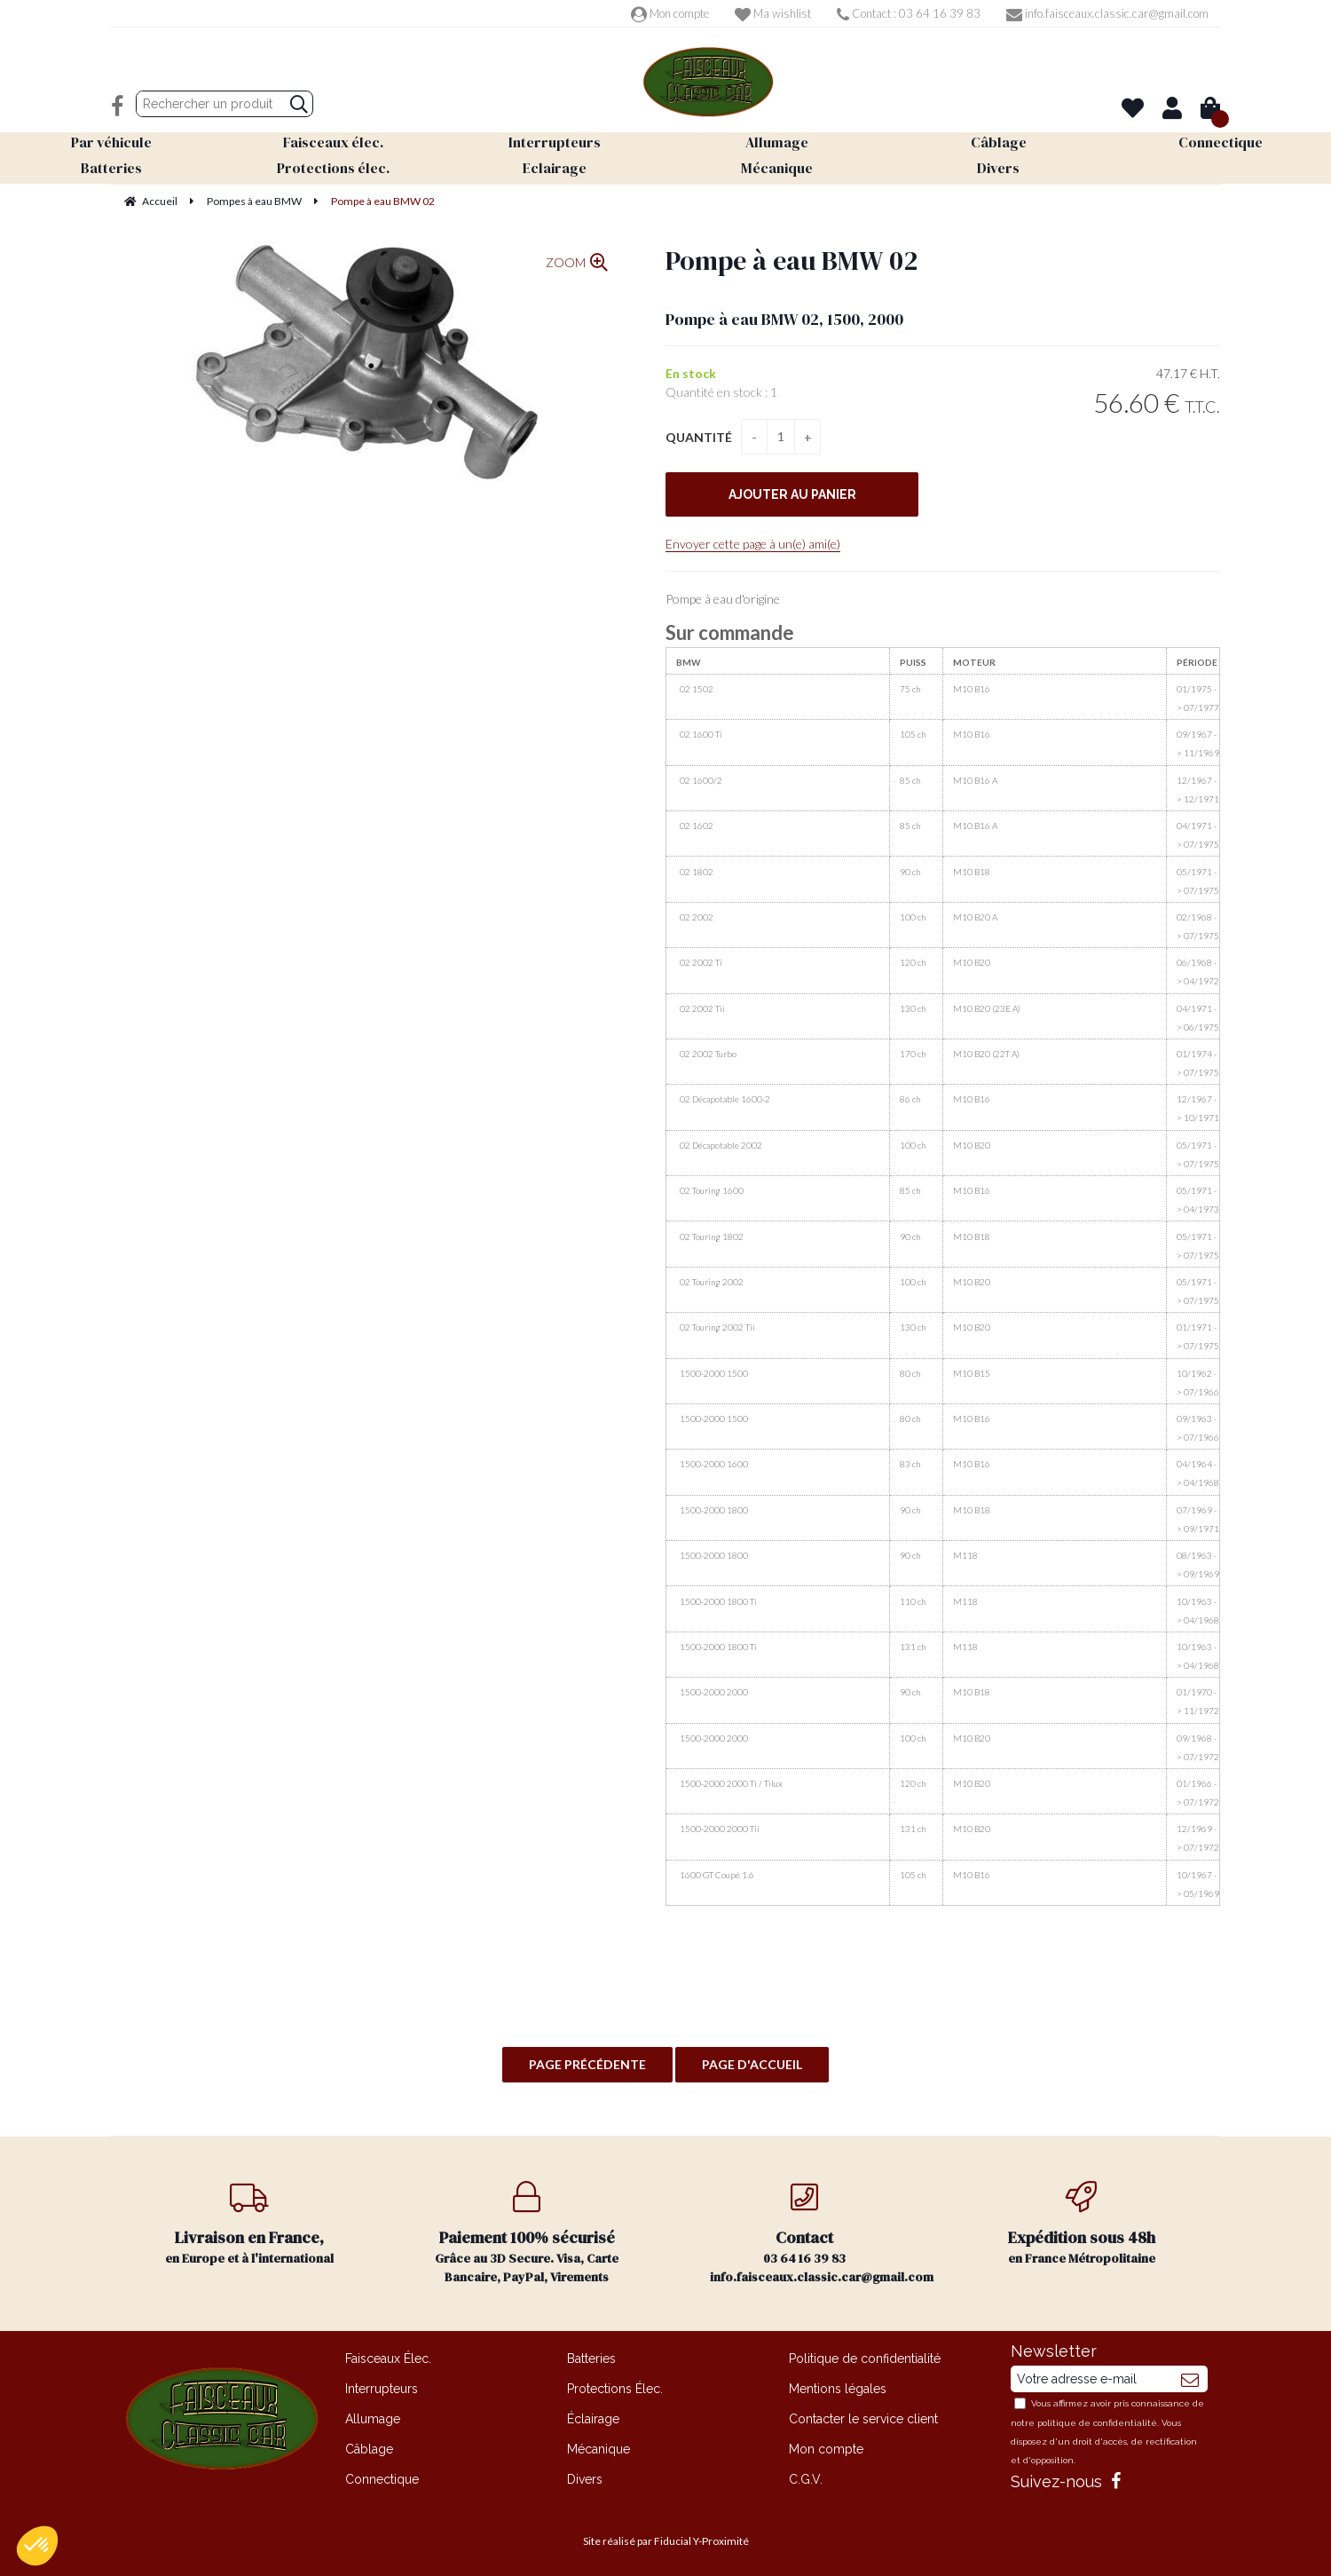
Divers (584, 2479)
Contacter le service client (863, 2419)
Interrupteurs (381, 2389)
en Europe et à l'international (249, 2224)
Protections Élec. (615, 2389)
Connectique (382, 2479)
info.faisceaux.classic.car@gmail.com (1107, 13)
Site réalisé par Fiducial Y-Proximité (666, 2541)
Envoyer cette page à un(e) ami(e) (753, 543)
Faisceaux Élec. (388, 2358)
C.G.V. (806, 2479)
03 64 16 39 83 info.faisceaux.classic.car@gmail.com (821, 2233)
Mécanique (598, 2449)
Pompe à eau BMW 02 (792, 260)
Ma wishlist (773, 13)
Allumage (372, 2419)
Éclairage (593, 2419)
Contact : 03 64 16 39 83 (909, 13)
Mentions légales (837, 2389)
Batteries (591, 2358)
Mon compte (670, 13)
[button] (37, 2546)
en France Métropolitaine (1082, 2224)
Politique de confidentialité (865, 2358)
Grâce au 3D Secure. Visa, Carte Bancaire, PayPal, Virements (527, 2233)
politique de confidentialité (1097, 2423)
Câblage (369, 2449)
